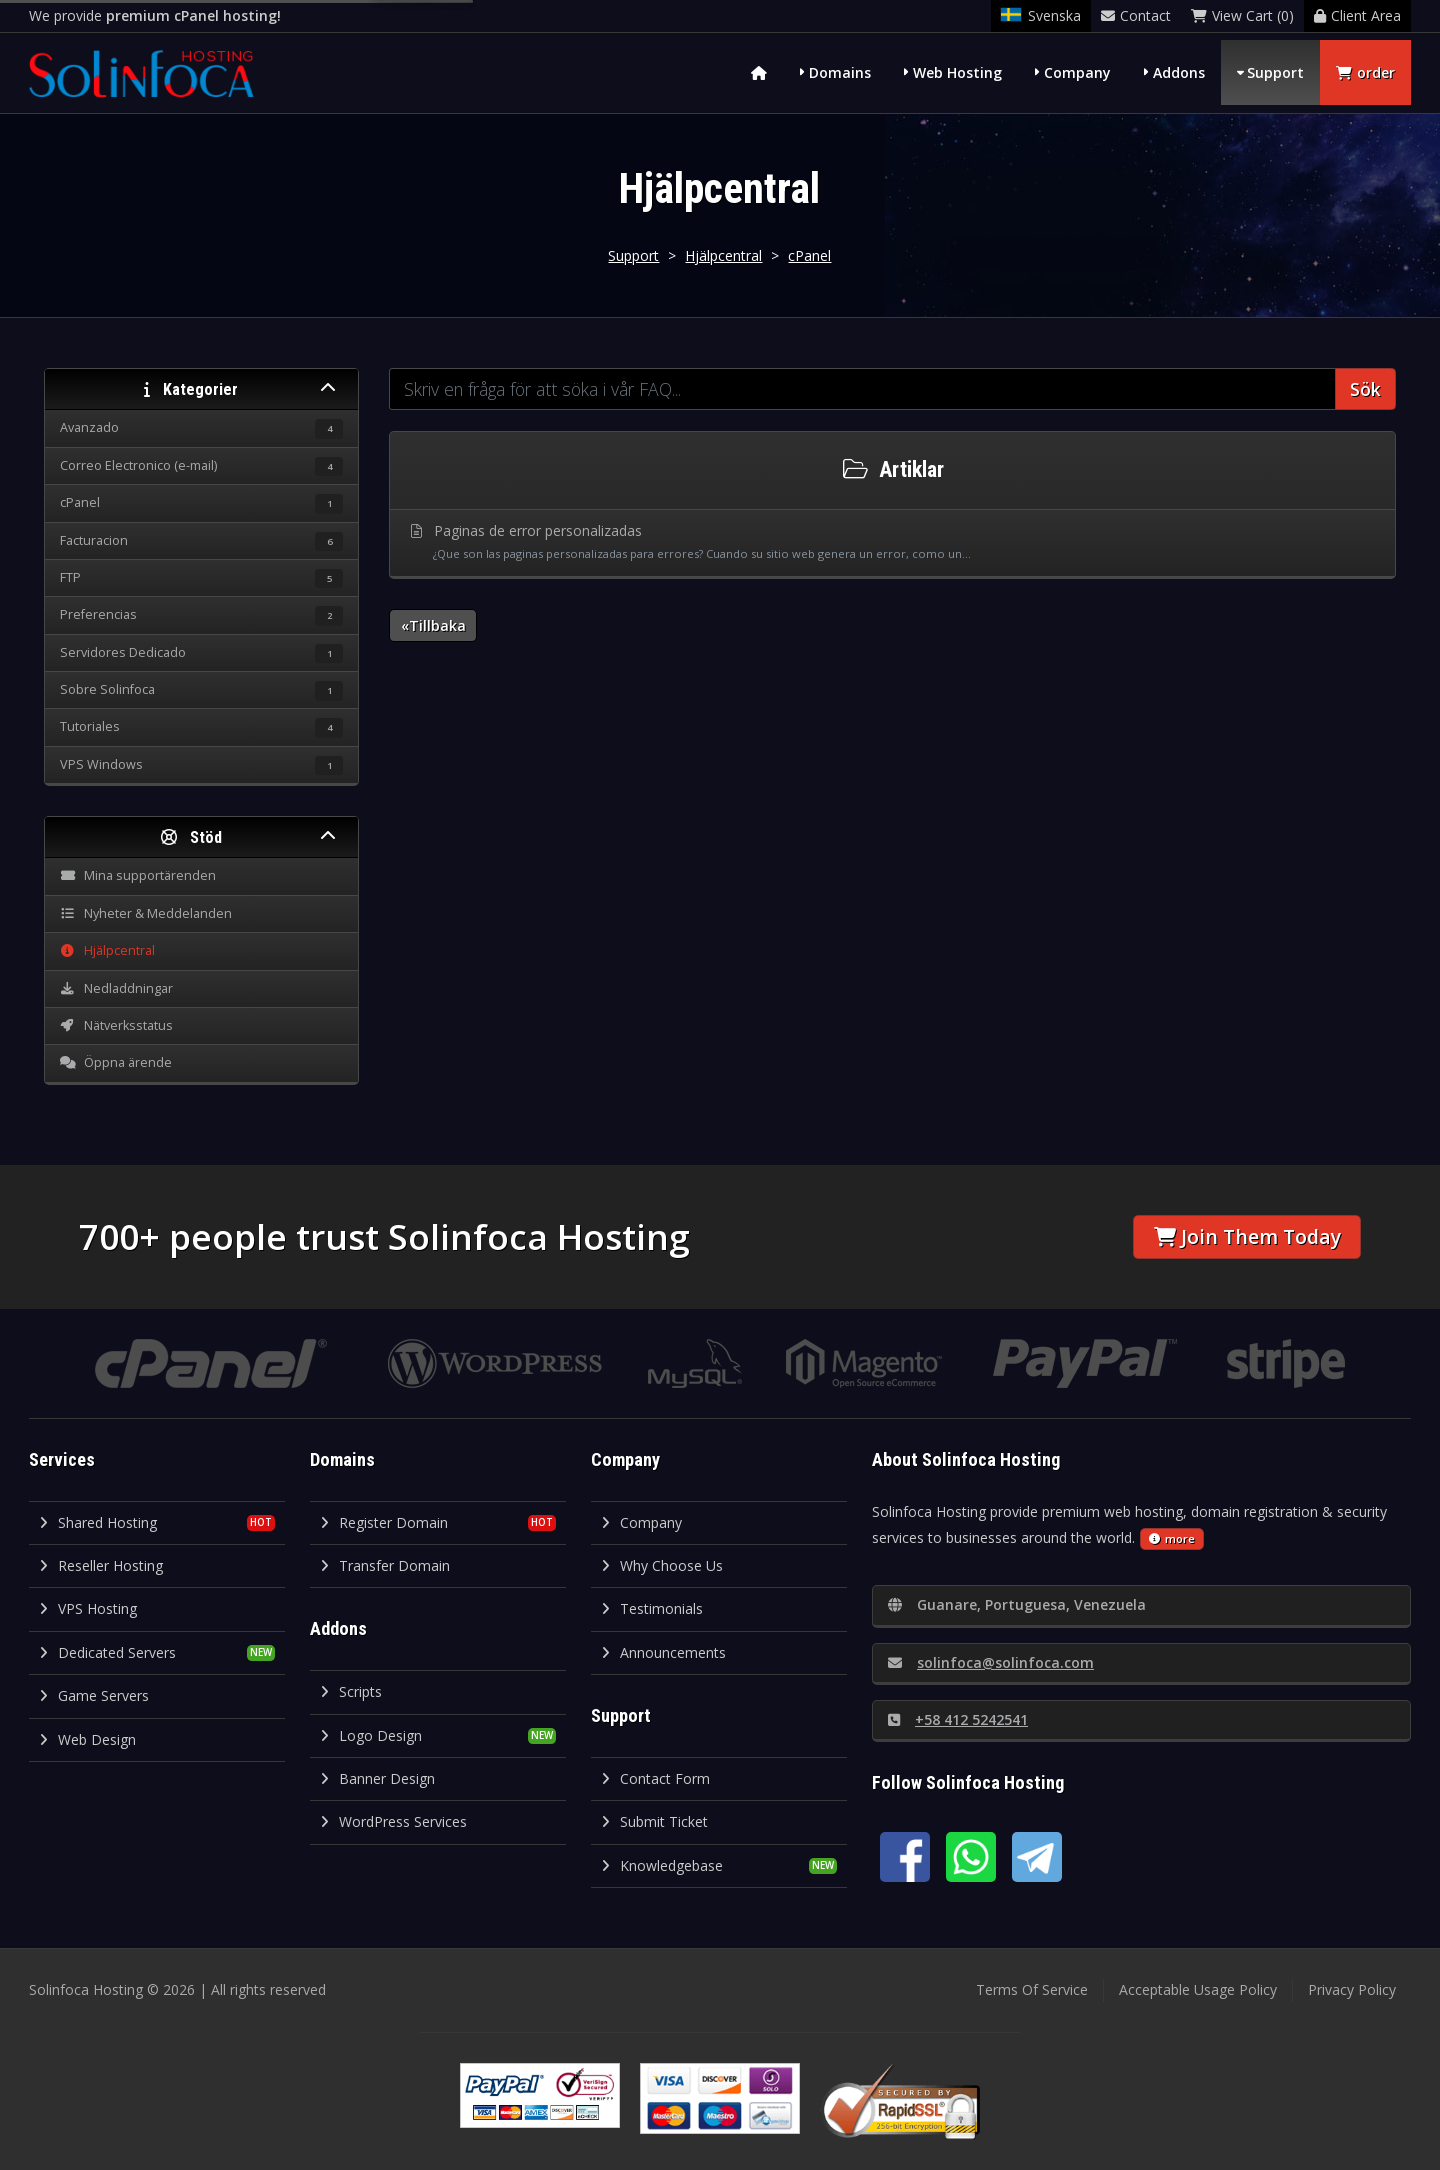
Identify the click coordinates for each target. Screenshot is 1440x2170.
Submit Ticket (654, 1821)
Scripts (351, 1691)
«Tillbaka (433, 625)
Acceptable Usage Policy (1198, 1989)
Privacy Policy (1352, 1989)
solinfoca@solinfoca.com (991, 1662)
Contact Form (655, 1778)
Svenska (1041, 15)
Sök (1365, 389)
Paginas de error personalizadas (893, 543)
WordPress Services (393, 1821)
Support (1275, 72)
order (1365, 72)
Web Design (87, 1739)
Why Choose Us (662, 1565)
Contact (1136, 15)
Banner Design (377, 1778)
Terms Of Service (1032, 1989)
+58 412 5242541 (958, 1719)
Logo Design (371, 1735)
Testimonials (652, 1608)
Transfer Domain (385, 1565)
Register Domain (384, 1522)
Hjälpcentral (723, 255)
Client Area (1357, 15)
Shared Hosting (98, 1522)
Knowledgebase (662, 1865)
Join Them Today (1247, 1236)
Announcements (663, 1652)
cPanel (809, 255)
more (1172, 1538)
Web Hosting (957, 72)
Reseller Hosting (101, 1565)
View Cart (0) (1242, 15)
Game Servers (94, 1695)
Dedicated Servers (107, 1652)
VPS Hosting (88, 1608)
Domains (840, 72)
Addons (1179, 72)
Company (1077, 72)
